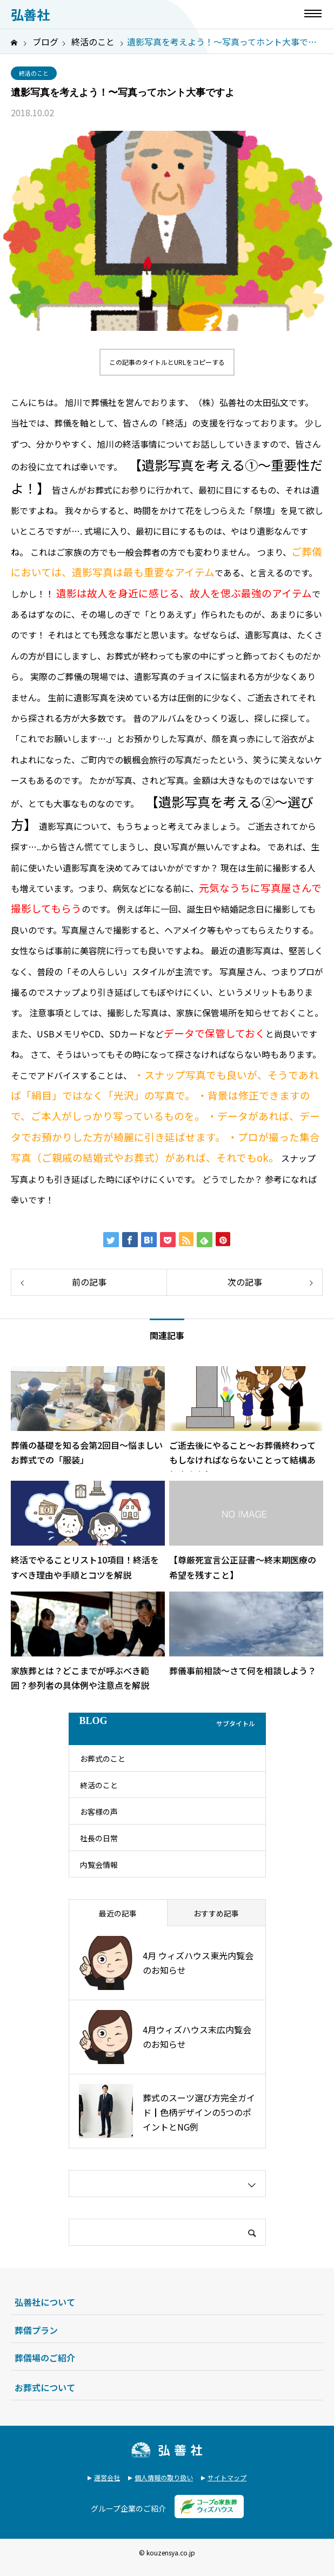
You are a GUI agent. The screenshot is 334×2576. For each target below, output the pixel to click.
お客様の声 (99, 1811)
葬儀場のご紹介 (45, 2357)
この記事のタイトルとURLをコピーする (167, 362)
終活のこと (34, 73)
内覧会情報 (99, 1864)
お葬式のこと (102, 1758)
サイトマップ (227, 2477)
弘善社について (45, 2301)
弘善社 (30, 14)
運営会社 (107, 2477)
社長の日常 (99, 1838)
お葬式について (45, 2387)
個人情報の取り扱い (164, 2477)
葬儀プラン (36, 2330)
